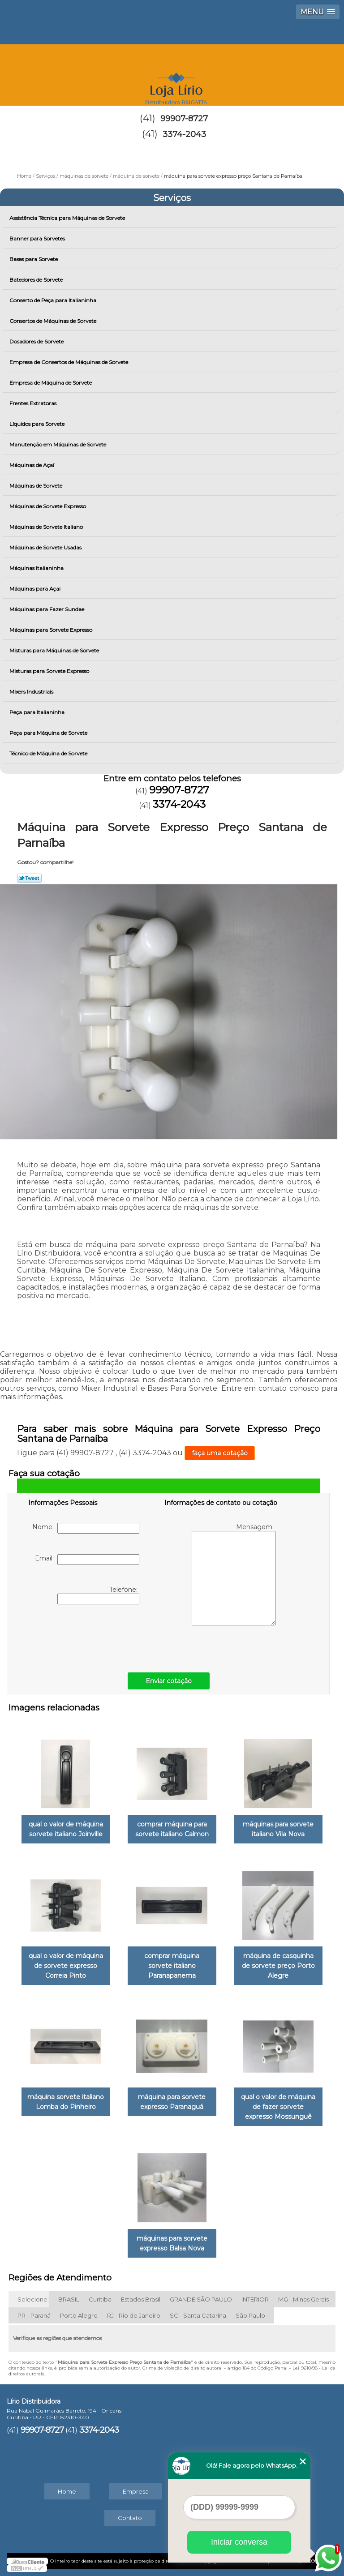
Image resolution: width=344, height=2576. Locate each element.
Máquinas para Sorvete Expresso (51, 629)
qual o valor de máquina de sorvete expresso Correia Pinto (66, 1966)
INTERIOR (255, 2299)
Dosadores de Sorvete (37, 341)
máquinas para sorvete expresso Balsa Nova (172, 2243)
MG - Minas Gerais (303, 2299)
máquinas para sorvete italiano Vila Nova (278, 1829)
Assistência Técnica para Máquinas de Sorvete (67, 217)
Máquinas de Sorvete (36, 485)
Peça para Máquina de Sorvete (49, 732)
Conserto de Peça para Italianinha (53, 300)
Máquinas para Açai (35, 588)
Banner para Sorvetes (37, 238)
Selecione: (33, 2299)
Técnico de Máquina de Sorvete (49, 753)
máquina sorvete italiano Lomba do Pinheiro (65, 2102)
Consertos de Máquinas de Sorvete (53, 320)
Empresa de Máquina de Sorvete (51, 382)
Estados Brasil (140, 2299)
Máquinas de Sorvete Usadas (46, 547)
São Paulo (250, 2315)
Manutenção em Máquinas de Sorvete (58, 444)
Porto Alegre (79, 2315)
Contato (130, 2517)
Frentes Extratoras (33, 403)
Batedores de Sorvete (36, 279)
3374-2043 (184, 134)
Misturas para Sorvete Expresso (49, 671)
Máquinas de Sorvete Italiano (46, 526)
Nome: (85, 1528)
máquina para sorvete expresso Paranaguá (172, 2102)
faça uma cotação (220, 1453)
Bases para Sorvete (34, 259)
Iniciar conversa (239, 2541)
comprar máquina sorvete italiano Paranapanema (171, 1966)
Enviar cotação (169, 1681)
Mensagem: (233, 1574)
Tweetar (29, 878)
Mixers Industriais (32, 691)
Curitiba (100, 2299)
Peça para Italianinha (37, 712)
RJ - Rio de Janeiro (133, 2315)
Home (67, 2491)
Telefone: (98, 1595)
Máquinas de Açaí (32, 465)
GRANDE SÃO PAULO (201, 2299)
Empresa (136, 2491)
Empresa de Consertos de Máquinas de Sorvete (69, 362)
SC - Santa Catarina (198, 2315)
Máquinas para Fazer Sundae (47, 609)
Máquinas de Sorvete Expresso (48, 506)
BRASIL (68, 2299)
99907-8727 (184, 119)
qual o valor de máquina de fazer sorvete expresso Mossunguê (278, 2107)
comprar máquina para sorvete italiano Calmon (172, 1829)
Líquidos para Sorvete (37, 423)
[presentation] (85, 1636)
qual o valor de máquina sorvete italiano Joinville (66, 1829)
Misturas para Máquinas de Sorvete (54, 650)
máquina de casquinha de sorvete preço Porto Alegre (278, 1966)
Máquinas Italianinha (37, 568)
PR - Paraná (34, 2315)
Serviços (172, 198)
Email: (87, 1559)
